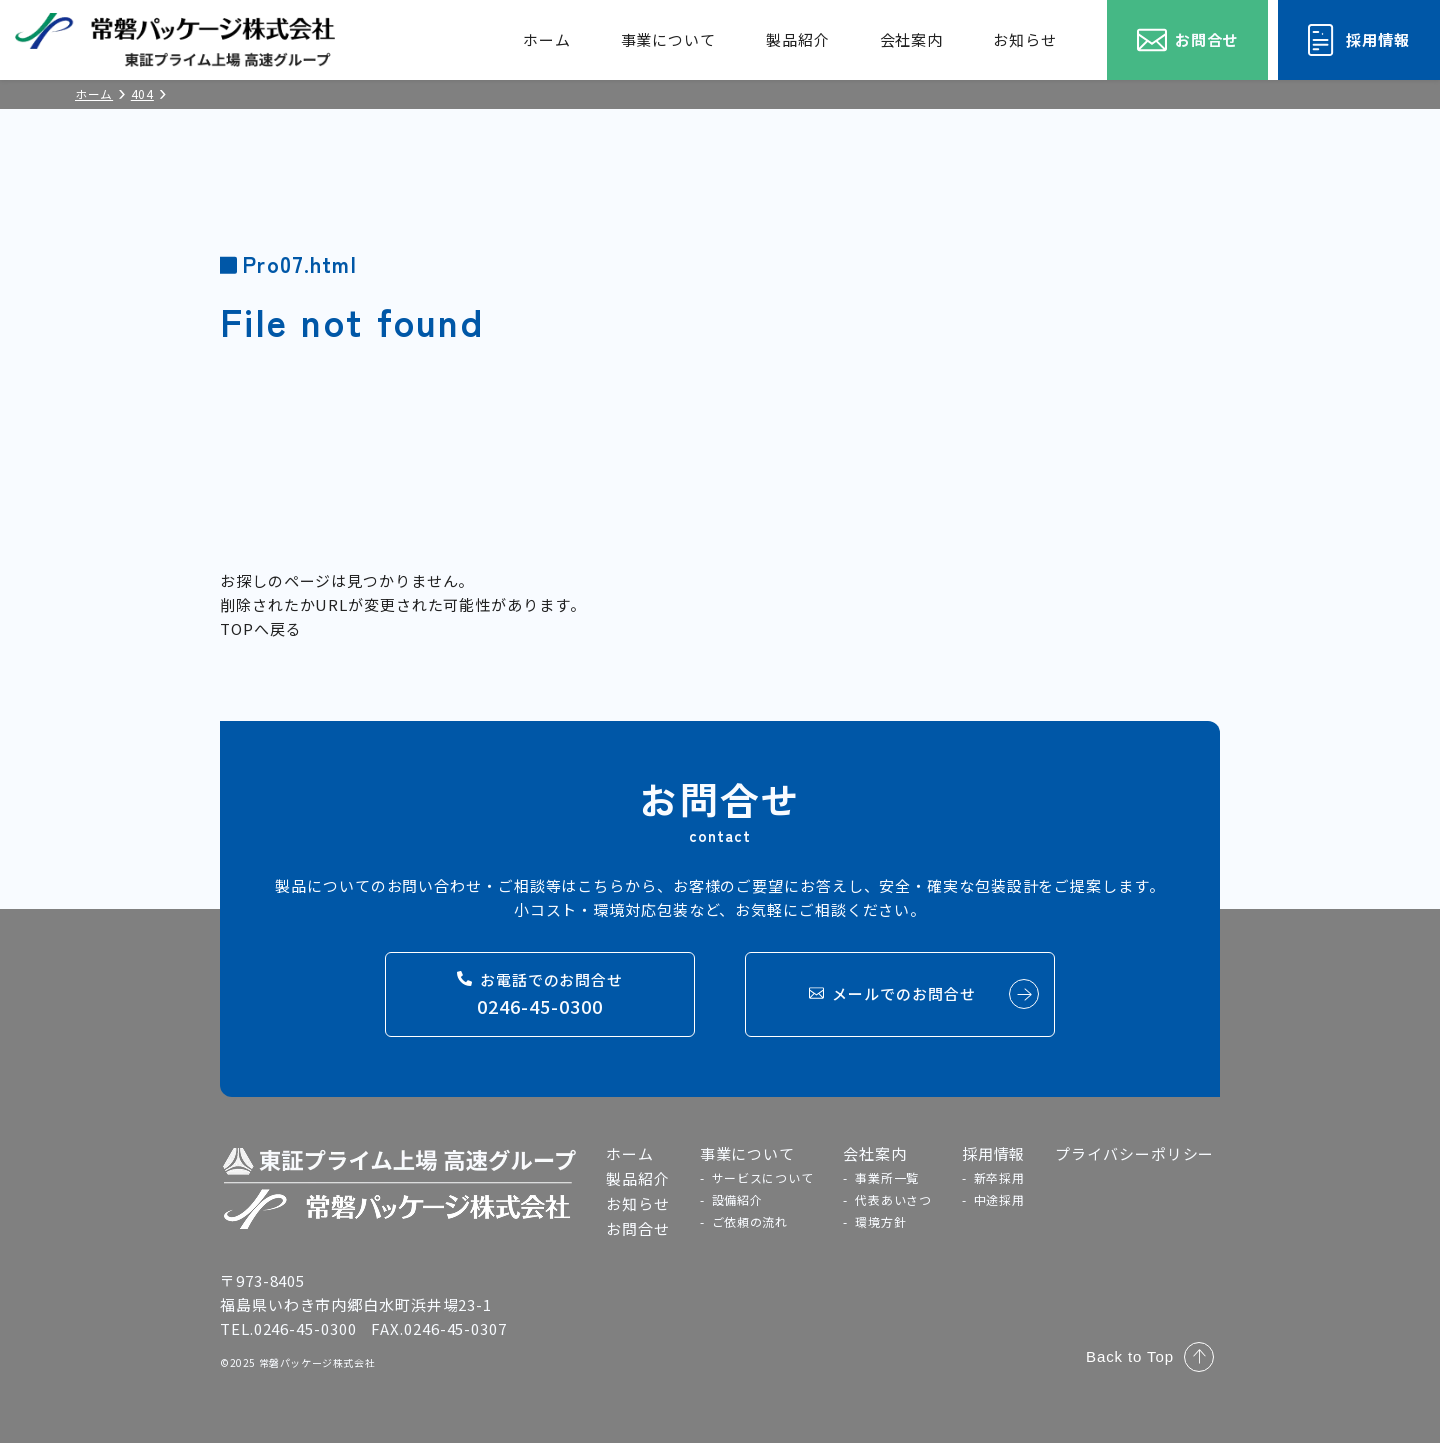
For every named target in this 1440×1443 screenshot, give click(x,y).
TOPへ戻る (260, 628)
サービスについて (763, 1177)
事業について (668, 39)
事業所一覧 (887, 1177)
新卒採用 (999, 1177)
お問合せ (638, 1228)
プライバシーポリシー (1134, 1153)
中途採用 (999, 1199)
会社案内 (912, 39)
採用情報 (994, 1153)
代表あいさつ (893, 1199)
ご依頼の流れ (750, 1221)
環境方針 (880, 1221)
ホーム (547, 39)
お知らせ (1025, 39)
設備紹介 (737, 1199)
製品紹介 (798, 39)
